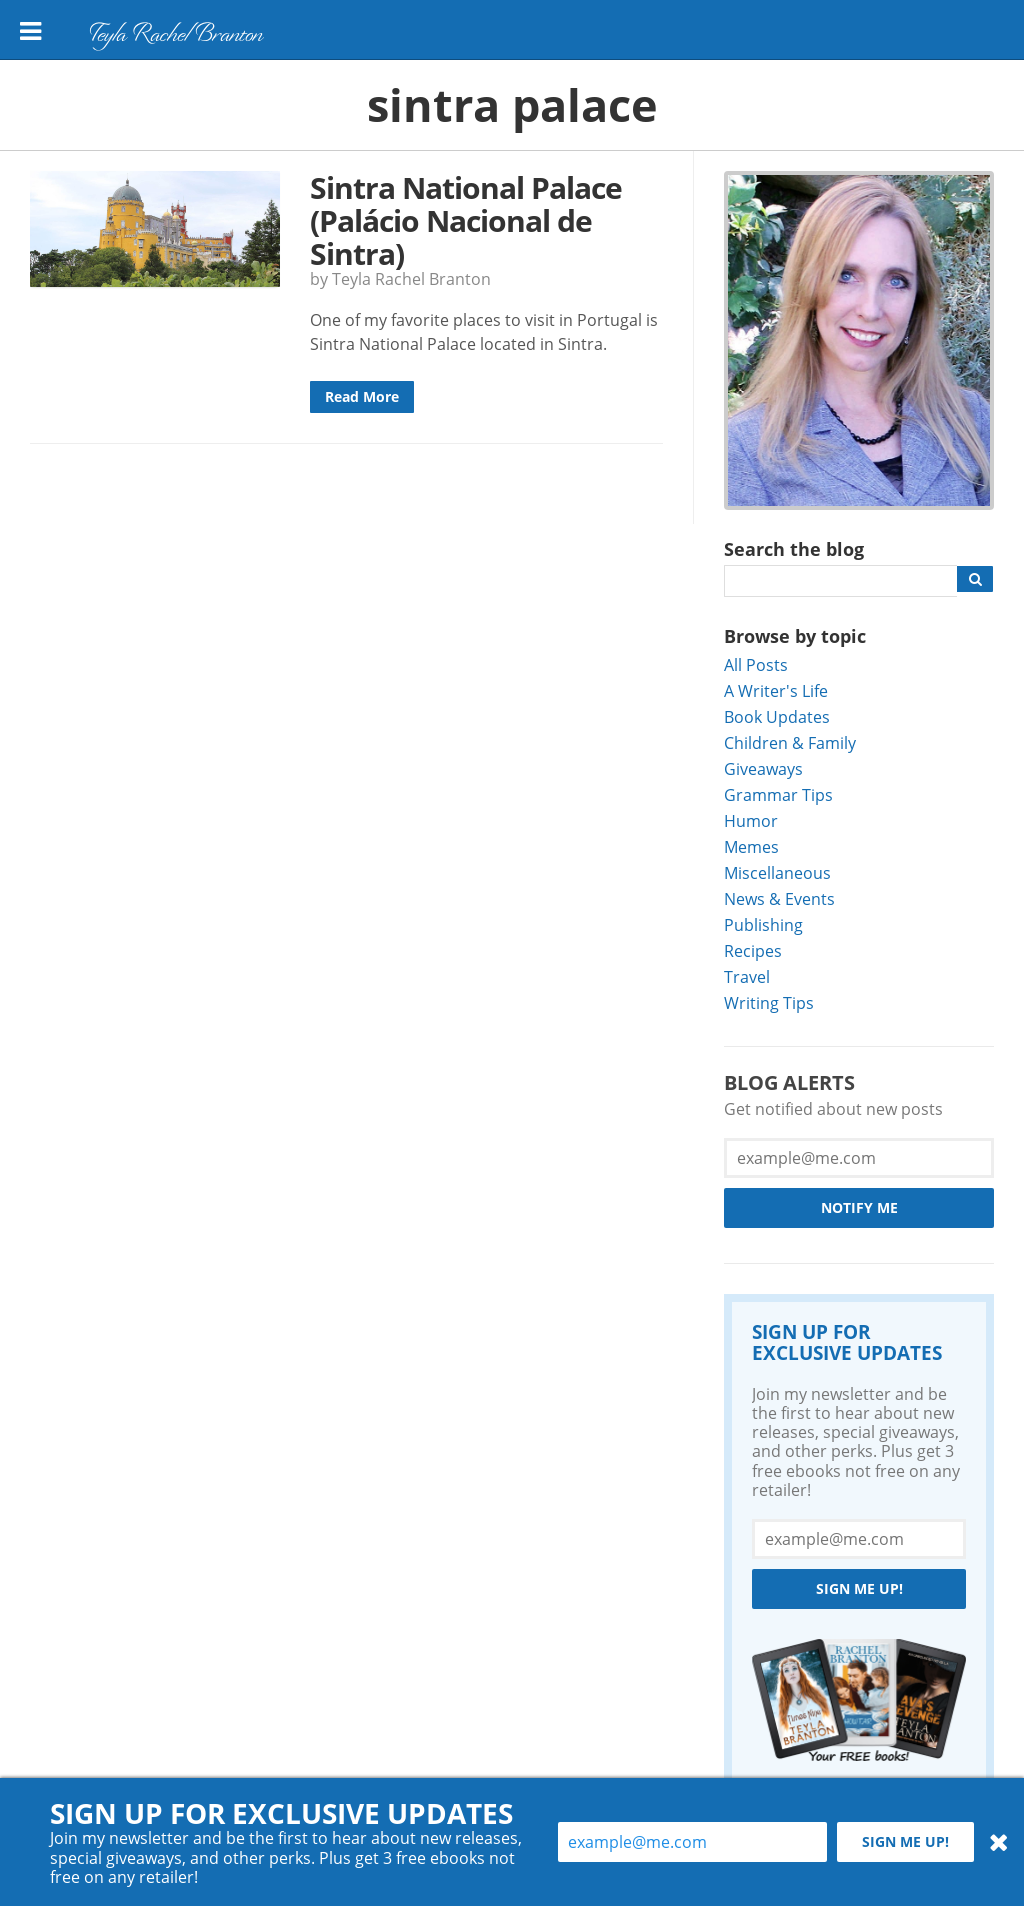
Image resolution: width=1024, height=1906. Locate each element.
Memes (751, 846)
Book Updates (777, 716)
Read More (362, 396)
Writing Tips (769, 1002)
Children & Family (790, 742)
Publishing (763, 924)
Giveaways (763, 768)
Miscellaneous (777, 872)
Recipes (753, 950)
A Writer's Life (776, 690)
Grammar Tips (778, 794)
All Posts (756, 664)
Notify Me (859, 1207)
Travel (747, 976)
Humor (751, 820)
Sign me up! (859, 1588)
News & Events (779, 898)
